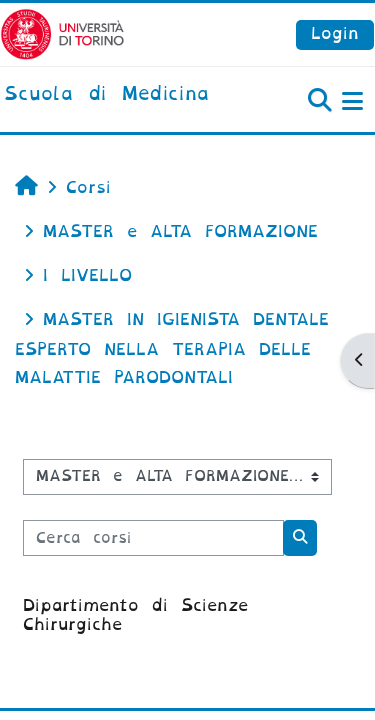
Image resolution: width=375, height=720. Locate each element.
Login (335, 33)
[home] (106, 95)
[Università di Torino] (62, 33)
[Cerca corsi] (153, 538)
